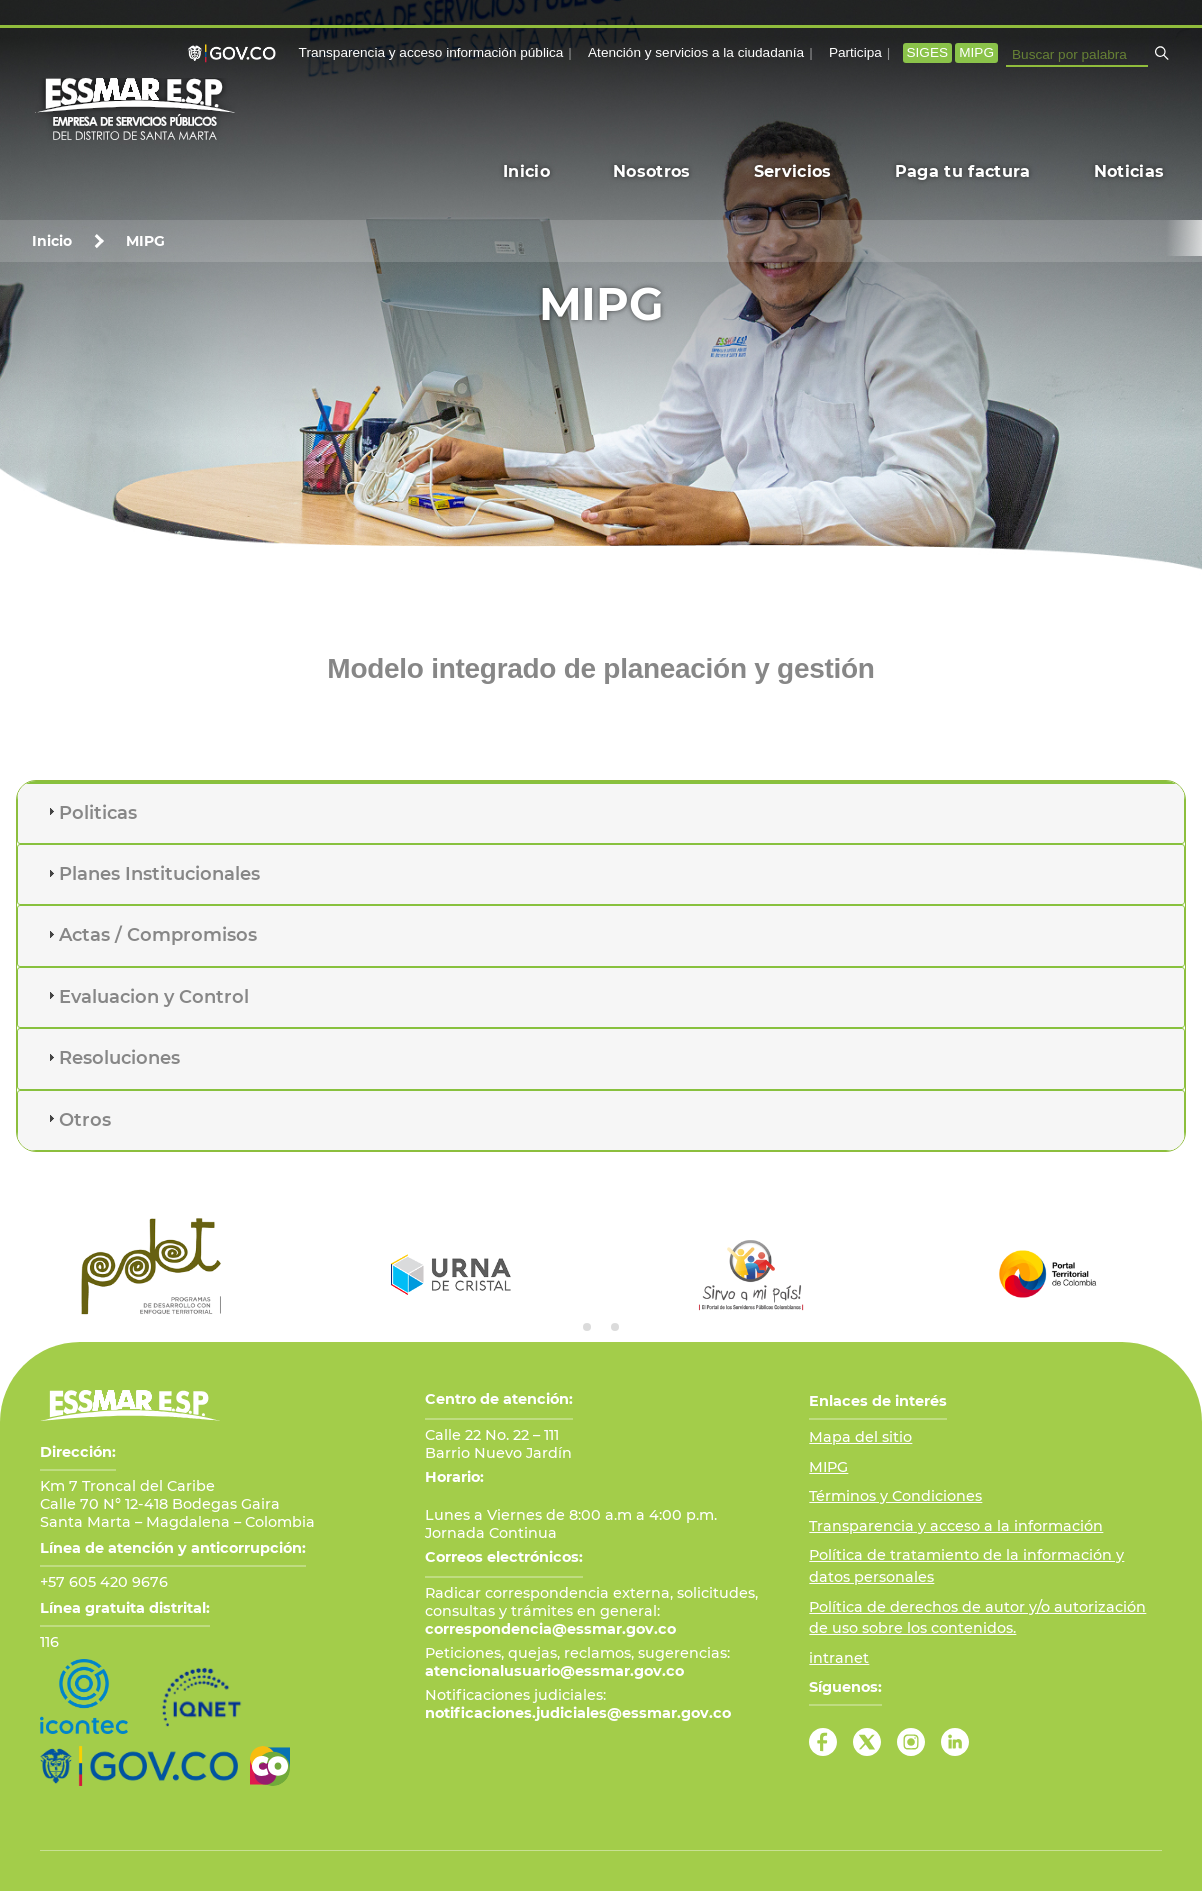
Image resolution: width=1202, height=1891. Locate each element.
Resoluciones (119, 1058)
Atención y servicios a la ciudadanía (696, 52)
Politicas (98, 813)
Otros (85, 1120)
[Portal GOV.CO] (236, 53)
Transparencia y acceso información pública (431, 52)
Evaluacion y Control (154, 997)
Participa (855, 52)
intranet (839, 1658)
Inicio (52, 241)
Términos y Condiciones (895, 1496)
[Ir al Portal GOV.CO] (139, 1766)
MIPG (976, 52)
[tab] (601, 813)
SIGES (928, 52)
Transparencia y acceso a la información (956, 1526)
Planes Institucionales (159, 874)
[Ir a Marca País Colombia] (270, 1766)
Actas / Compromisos (158, 935)
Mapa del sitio (860, 1437)
